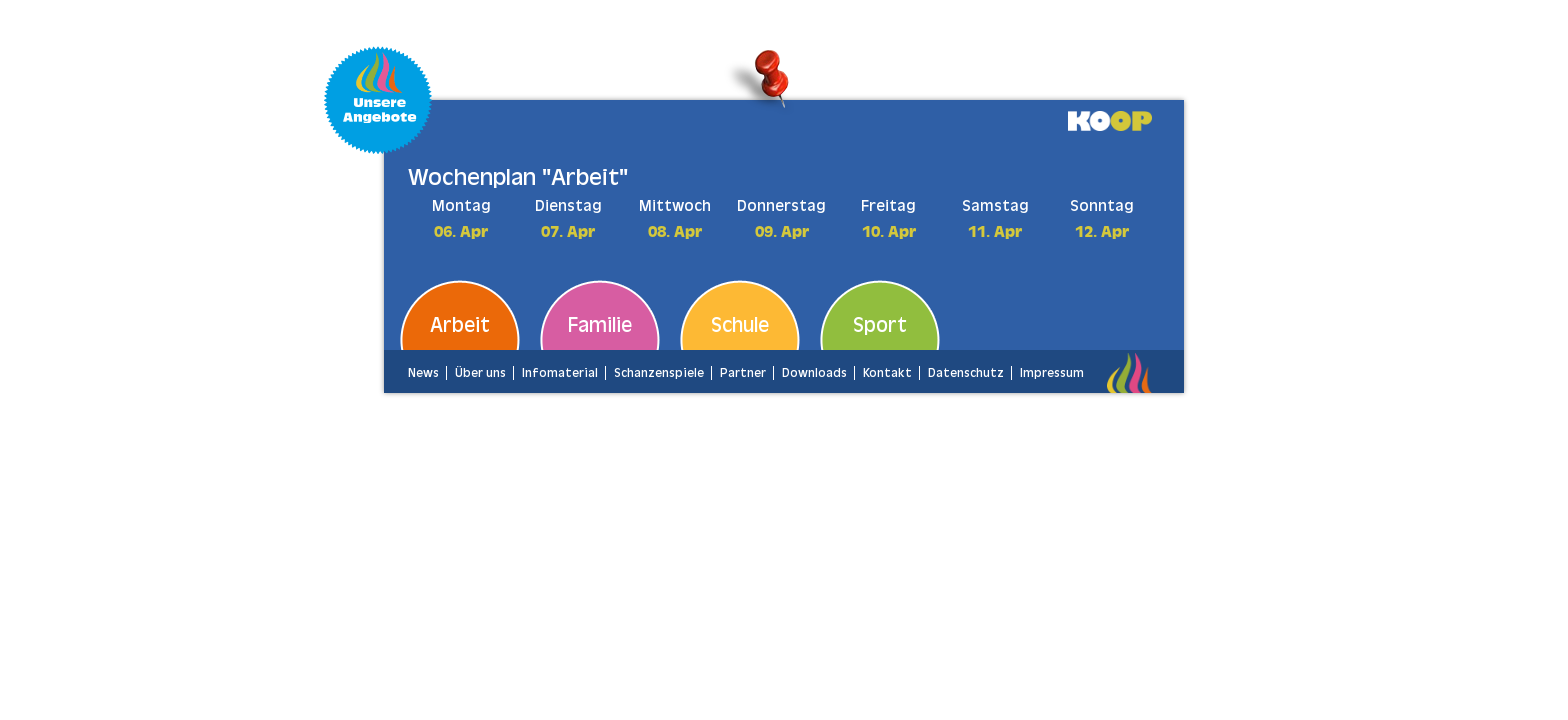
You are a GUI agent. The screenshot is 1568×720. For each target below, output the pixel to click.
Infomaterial (560, 373)
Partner (743, 373)
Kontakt (887, 373)
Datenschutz (966, 373)
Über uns (480, 373)
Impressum (1052, 373)
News (423, 373)
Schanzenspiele (659, 373)
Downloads (814, 373)
